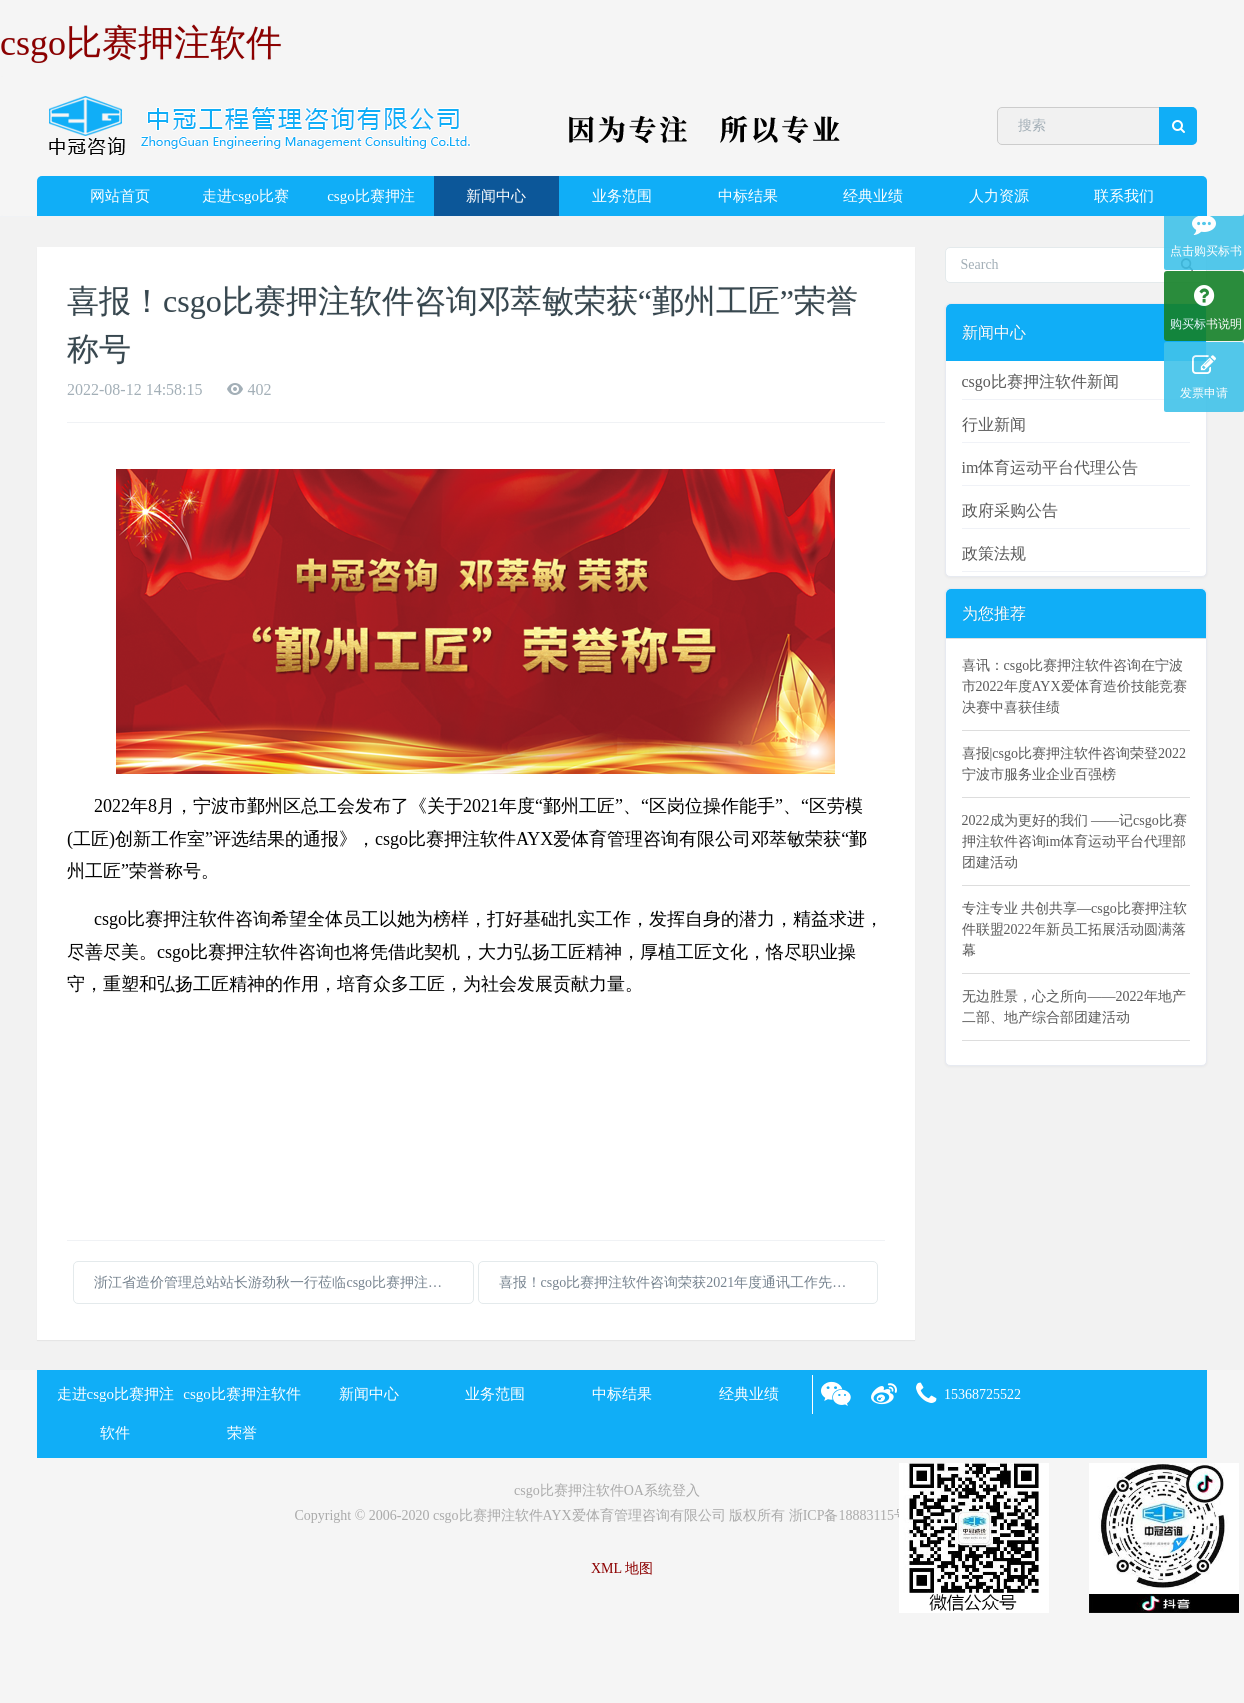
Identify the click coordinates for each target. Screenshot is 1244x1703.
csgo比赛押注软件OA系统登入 (607, 1490)
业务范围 (622, 196)
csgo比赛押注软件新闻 (1040, 381)
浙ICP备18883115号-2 (854, 1515)
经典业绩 (873, 196)
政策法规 (994, 553)
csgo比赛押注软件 (141, 43)
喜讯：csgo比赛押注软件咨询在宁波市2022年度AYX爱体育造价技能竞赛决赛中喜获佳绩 (1074, 686)
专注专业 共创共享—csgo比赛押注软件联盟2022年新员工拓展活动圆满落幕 (1074, 929)
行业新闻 (994, 424)
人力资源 (999, 196)
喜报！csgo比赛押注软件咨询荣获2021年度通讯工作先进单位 (687, 1282)
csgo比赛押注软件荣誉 (371, 202)
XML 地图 (622, 1568)
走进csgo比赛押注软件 (246, 202)
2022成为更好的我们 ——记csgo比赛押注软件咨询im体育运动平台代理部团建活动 (1074, 841)
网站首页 (120, 196)
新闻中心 (496, 196)
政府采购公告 (1010, 510)
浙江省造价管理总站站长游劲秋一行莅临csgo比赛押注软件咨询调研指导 (284, 1282)
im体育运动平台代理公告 (1050, 467)
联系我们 (1124, 196)
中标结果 (748, 196)
